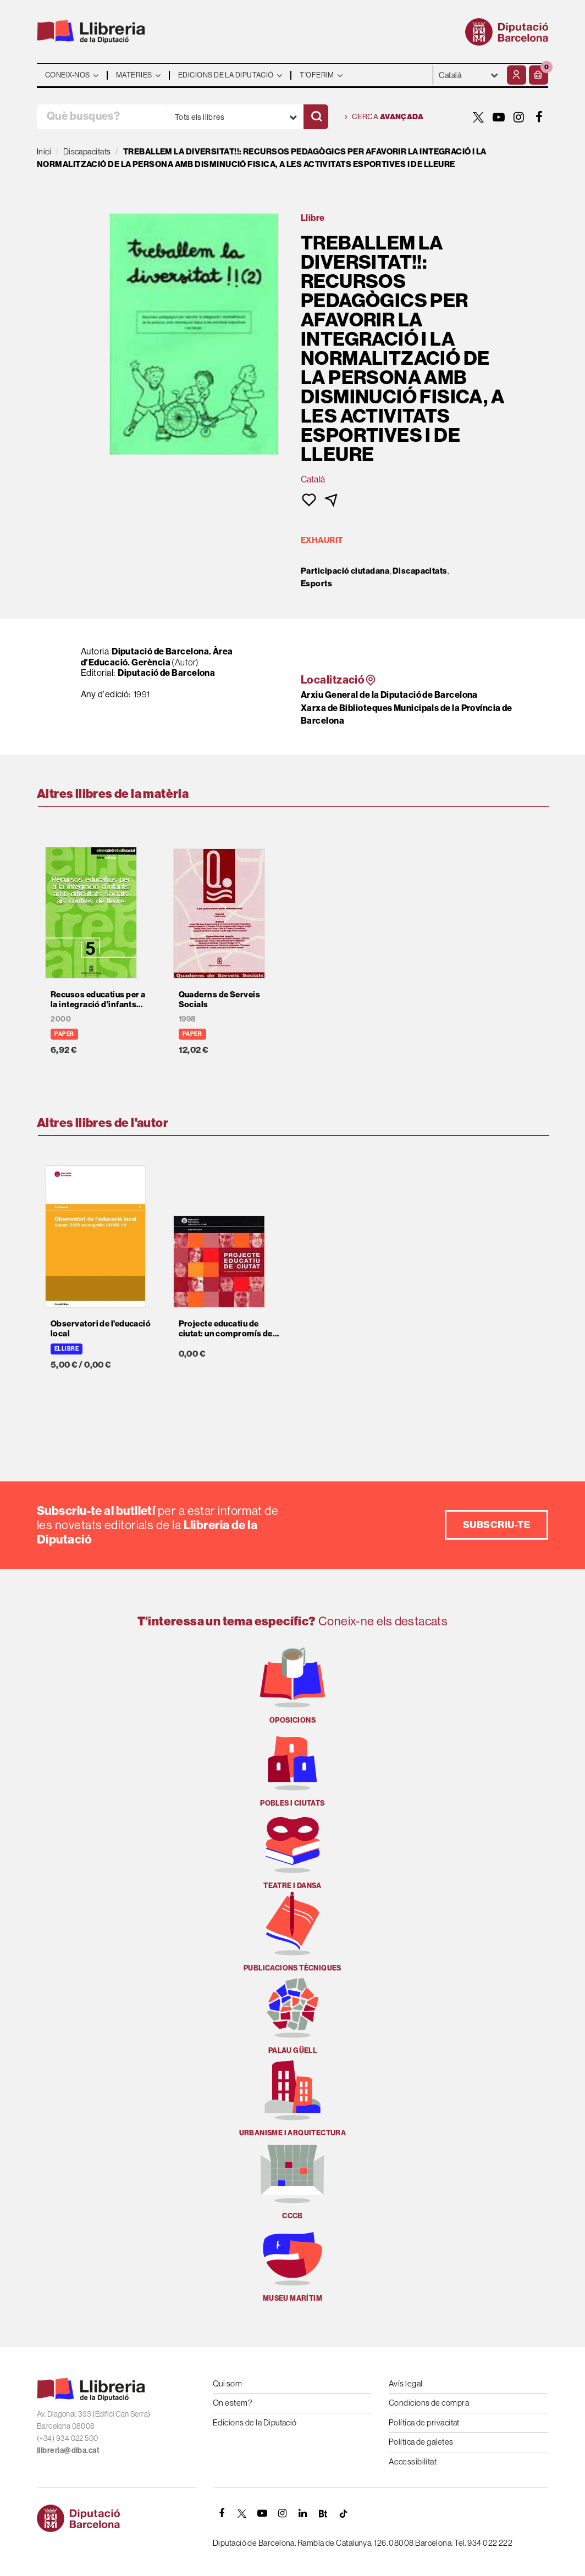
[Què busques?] (102, 116)
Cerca (384, 117)
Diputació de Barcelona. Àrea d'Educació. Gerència (157, 657)
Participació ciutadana (345, 571)
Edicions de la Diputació (255, 2422)
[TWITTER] (478, 117)
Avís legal (406, 2383)
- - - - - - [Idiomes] (468, 75)
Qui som (227, 2383)
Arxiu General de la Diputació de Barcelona (389, 694)
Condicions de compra (429, 2402)
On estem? (232, 2402)
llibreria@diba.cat (68, 2450)
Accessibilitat (413, 2461)
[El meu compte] (516, 75)
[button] (538, 75)
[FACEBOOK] (539, 117)
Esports (316, 584)
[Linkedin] (303, 2513)
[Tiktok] (343, 2513)
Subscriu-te (496, 1524)
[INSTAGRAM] (519, 117)
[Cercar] (315, 116)
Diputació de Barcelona (166, 672)
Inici (44, 151)
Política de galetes (421, 2441)
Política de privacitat (424, 2422)
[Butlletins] (323, 2513)
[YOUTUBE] (498, 117)
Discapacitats (420, 571)
